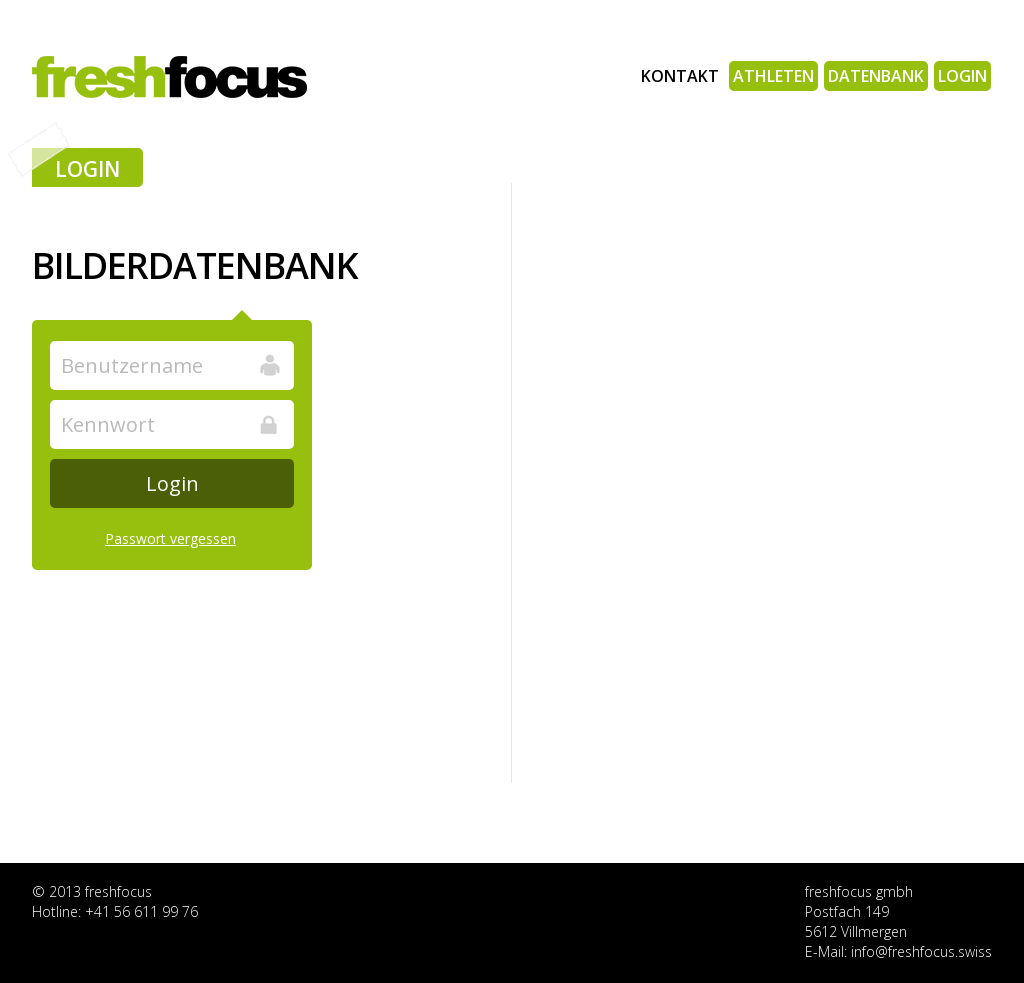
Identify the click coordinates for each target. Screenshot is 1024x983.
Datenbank (876, 76)
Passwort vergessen (170, 538)
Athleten (773, 76)
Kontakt (680, 76)
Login (962, 76)
